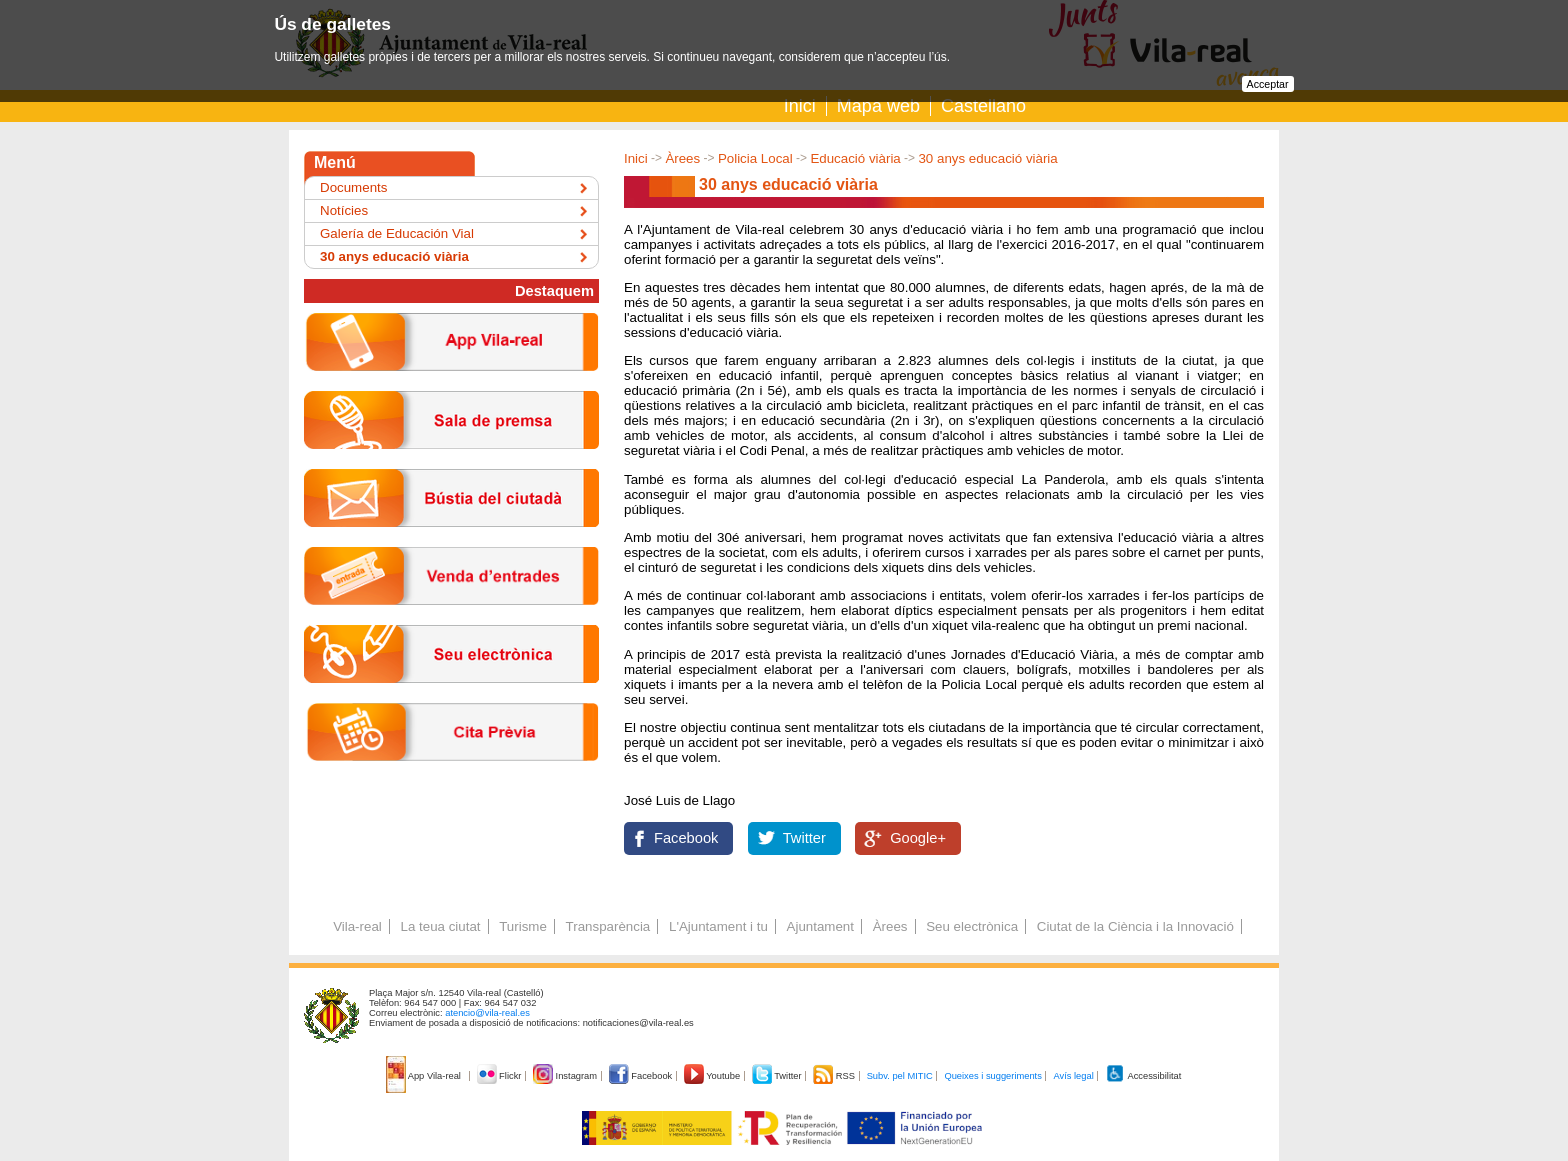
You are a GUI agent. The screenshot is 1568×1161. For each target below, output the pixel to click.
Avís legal (1073, 1076)
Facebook (686, 838)
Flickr (500, 1076)
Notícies (344, 210)
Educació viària (855, 158)
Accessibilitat (1143, 1076)
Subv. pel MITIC (900, 1076)
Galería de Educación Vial (397, 233)
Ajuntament (820, 926)
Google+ (918, 838)
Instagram (566, 1076)
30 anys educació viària (987, 158)
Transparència (608, 926)
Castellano (983, 106)
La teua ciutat (440, 926)
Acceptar (1268, 84)
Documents (353, 187)
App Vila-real (425, 1076)
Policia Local (755, 158)
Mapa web (878, 106)
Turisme (523, 926)
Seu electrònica (972, 926)
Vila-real (357, 926)
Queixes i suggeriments (992, 1076)
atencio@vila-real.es (487, 1013)
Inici (800, 106)
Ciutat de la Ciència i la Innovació (1135, 926)
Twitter (804, 838)
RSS (835, 1076)
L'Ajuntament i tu (718, 926)
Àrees (682, 158)
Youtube (713, 1076)
